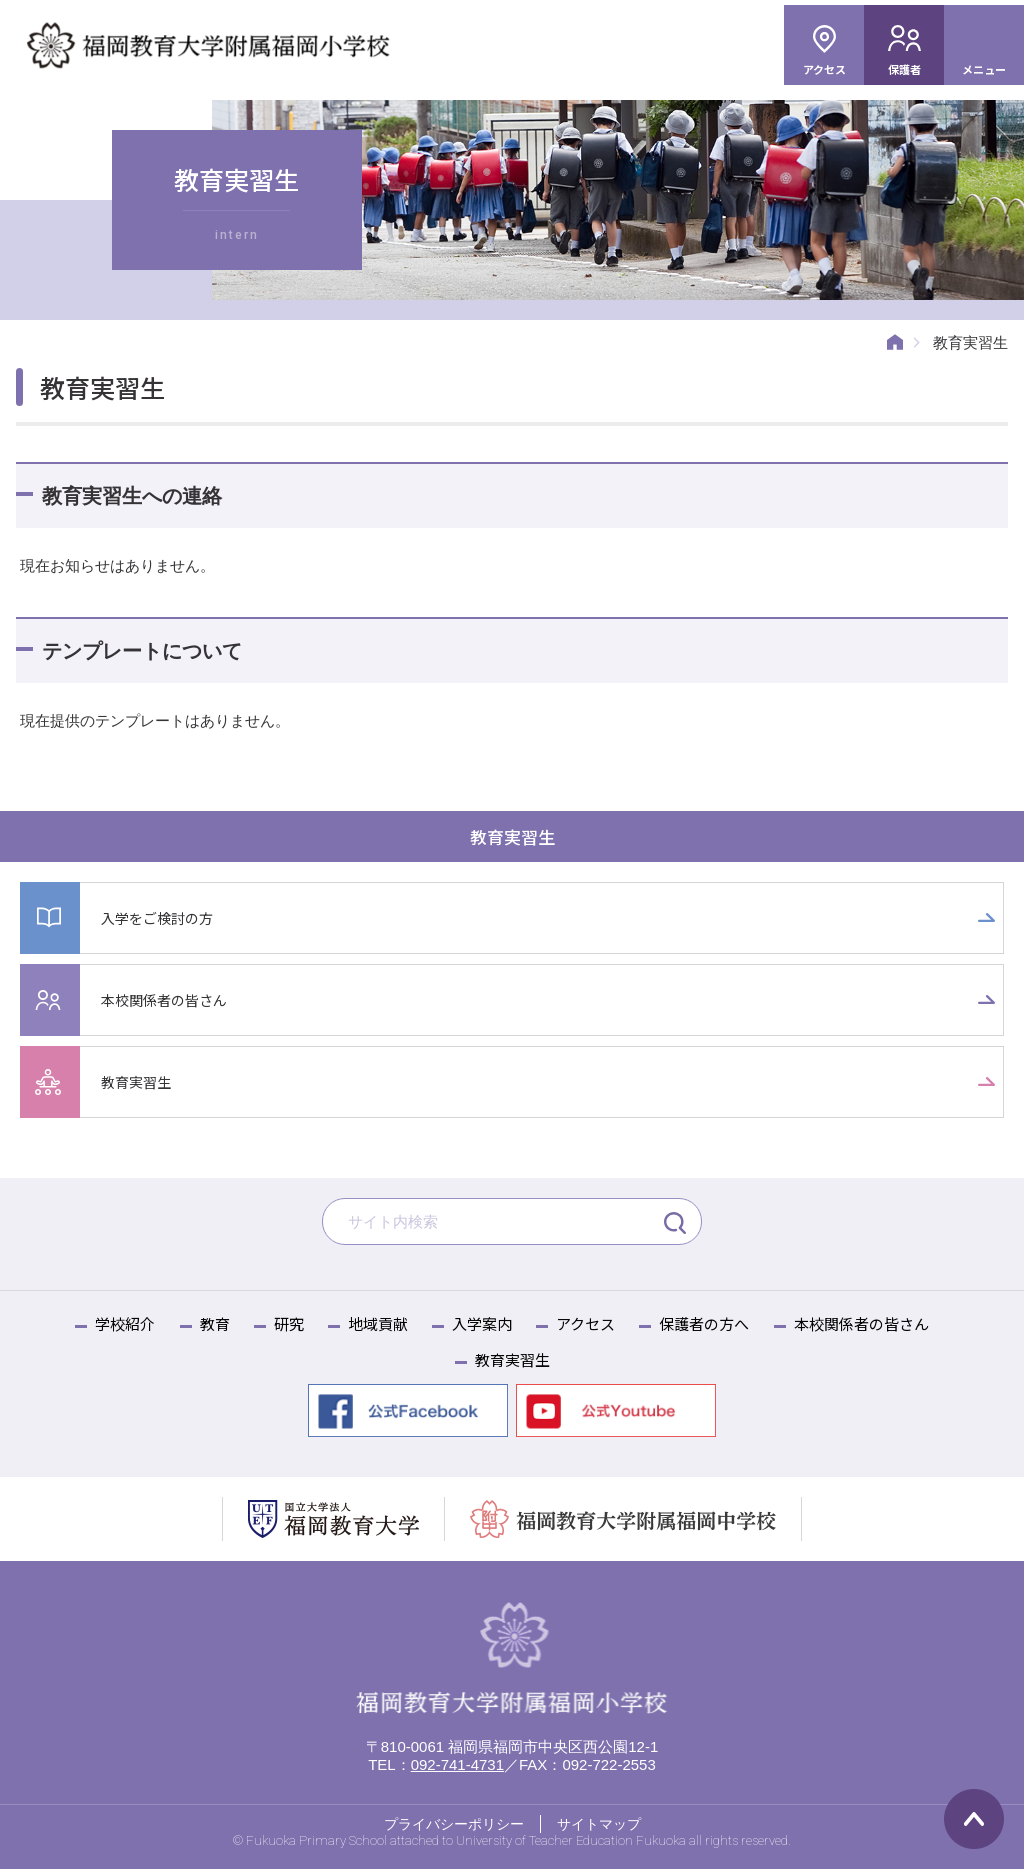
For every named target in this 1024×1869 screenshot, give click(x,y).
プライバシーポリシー (454, 1825)
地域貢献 (378, 1323)
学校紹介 (125, 1323)
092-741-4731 (457, 1765)
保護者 (904, 69)
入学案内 (482, 1323)
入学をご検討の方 (161, 917)
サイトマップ (599, 1825)
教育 (215, 1323)
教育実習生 (512, 836)
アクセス (824, 69)
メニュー (984, 69)
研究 (289, 1323)
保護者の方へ (704, 1323)
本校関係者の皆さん (168, 999)
